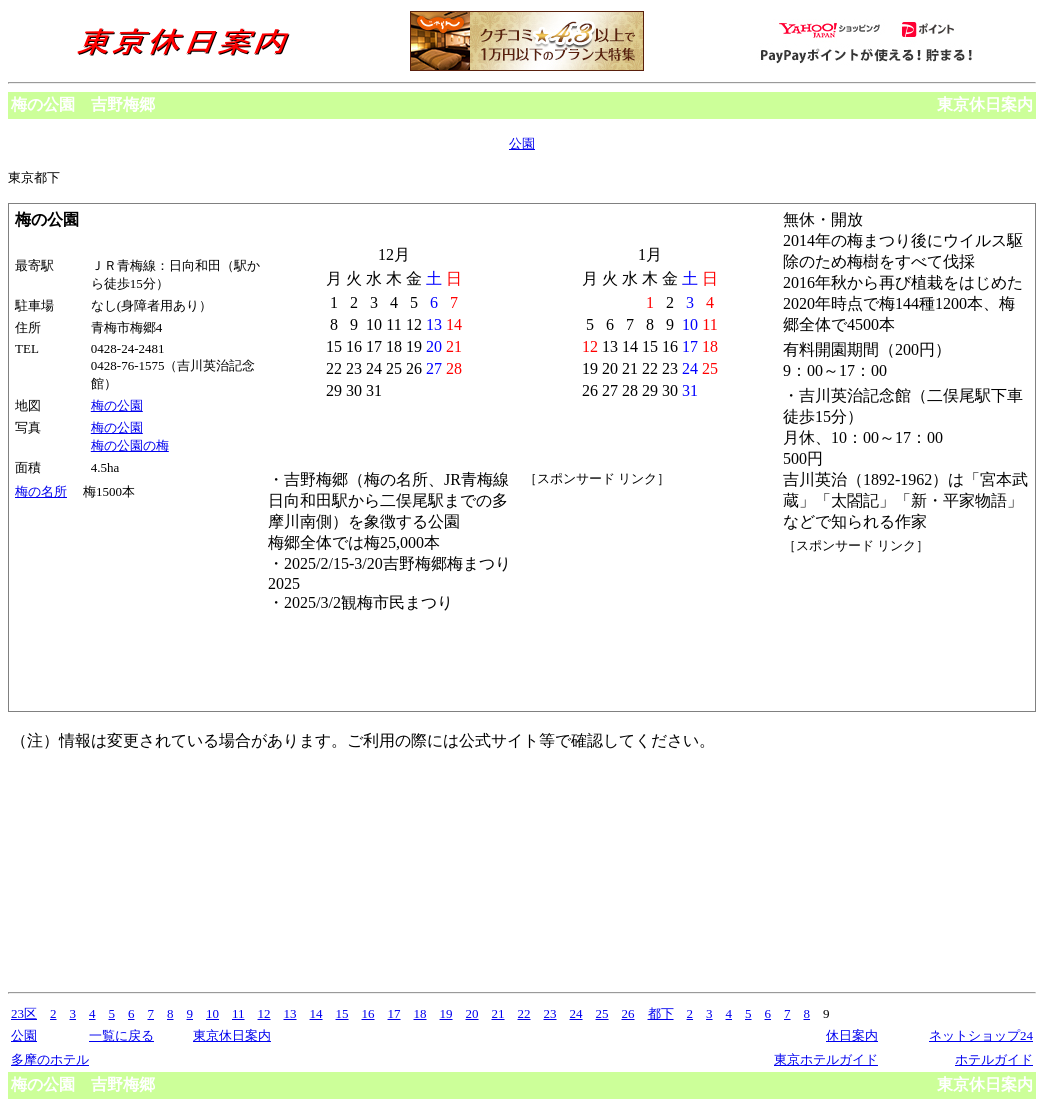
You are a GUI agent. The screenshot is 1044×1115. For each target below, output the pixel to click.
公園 (522, 143)
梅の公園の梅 (130, 445)
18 (420, 1013)
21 (498, 1013)
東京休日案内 (985, 104)
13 (290, 1013)
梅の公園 (117, 405)
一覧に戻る (121, 1035)
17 (394, 1013)
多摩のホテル (50, 1059)
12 (264, 1013)
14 (316, 1013)
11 (238, 1013)
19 (446, 1013)
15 (342, 1013)
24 (576, 1013)
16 (368, 1013)
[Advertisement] (873, 630)
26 (628, 1013)
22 (524, 1013)
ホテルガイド (994, 1059)
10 (212, 1013)
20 (472, 1013)
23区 (24, 1013)
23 (550, 1013)
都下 (661, 1013)
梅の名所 (41, 491)
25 (602, 1013)
